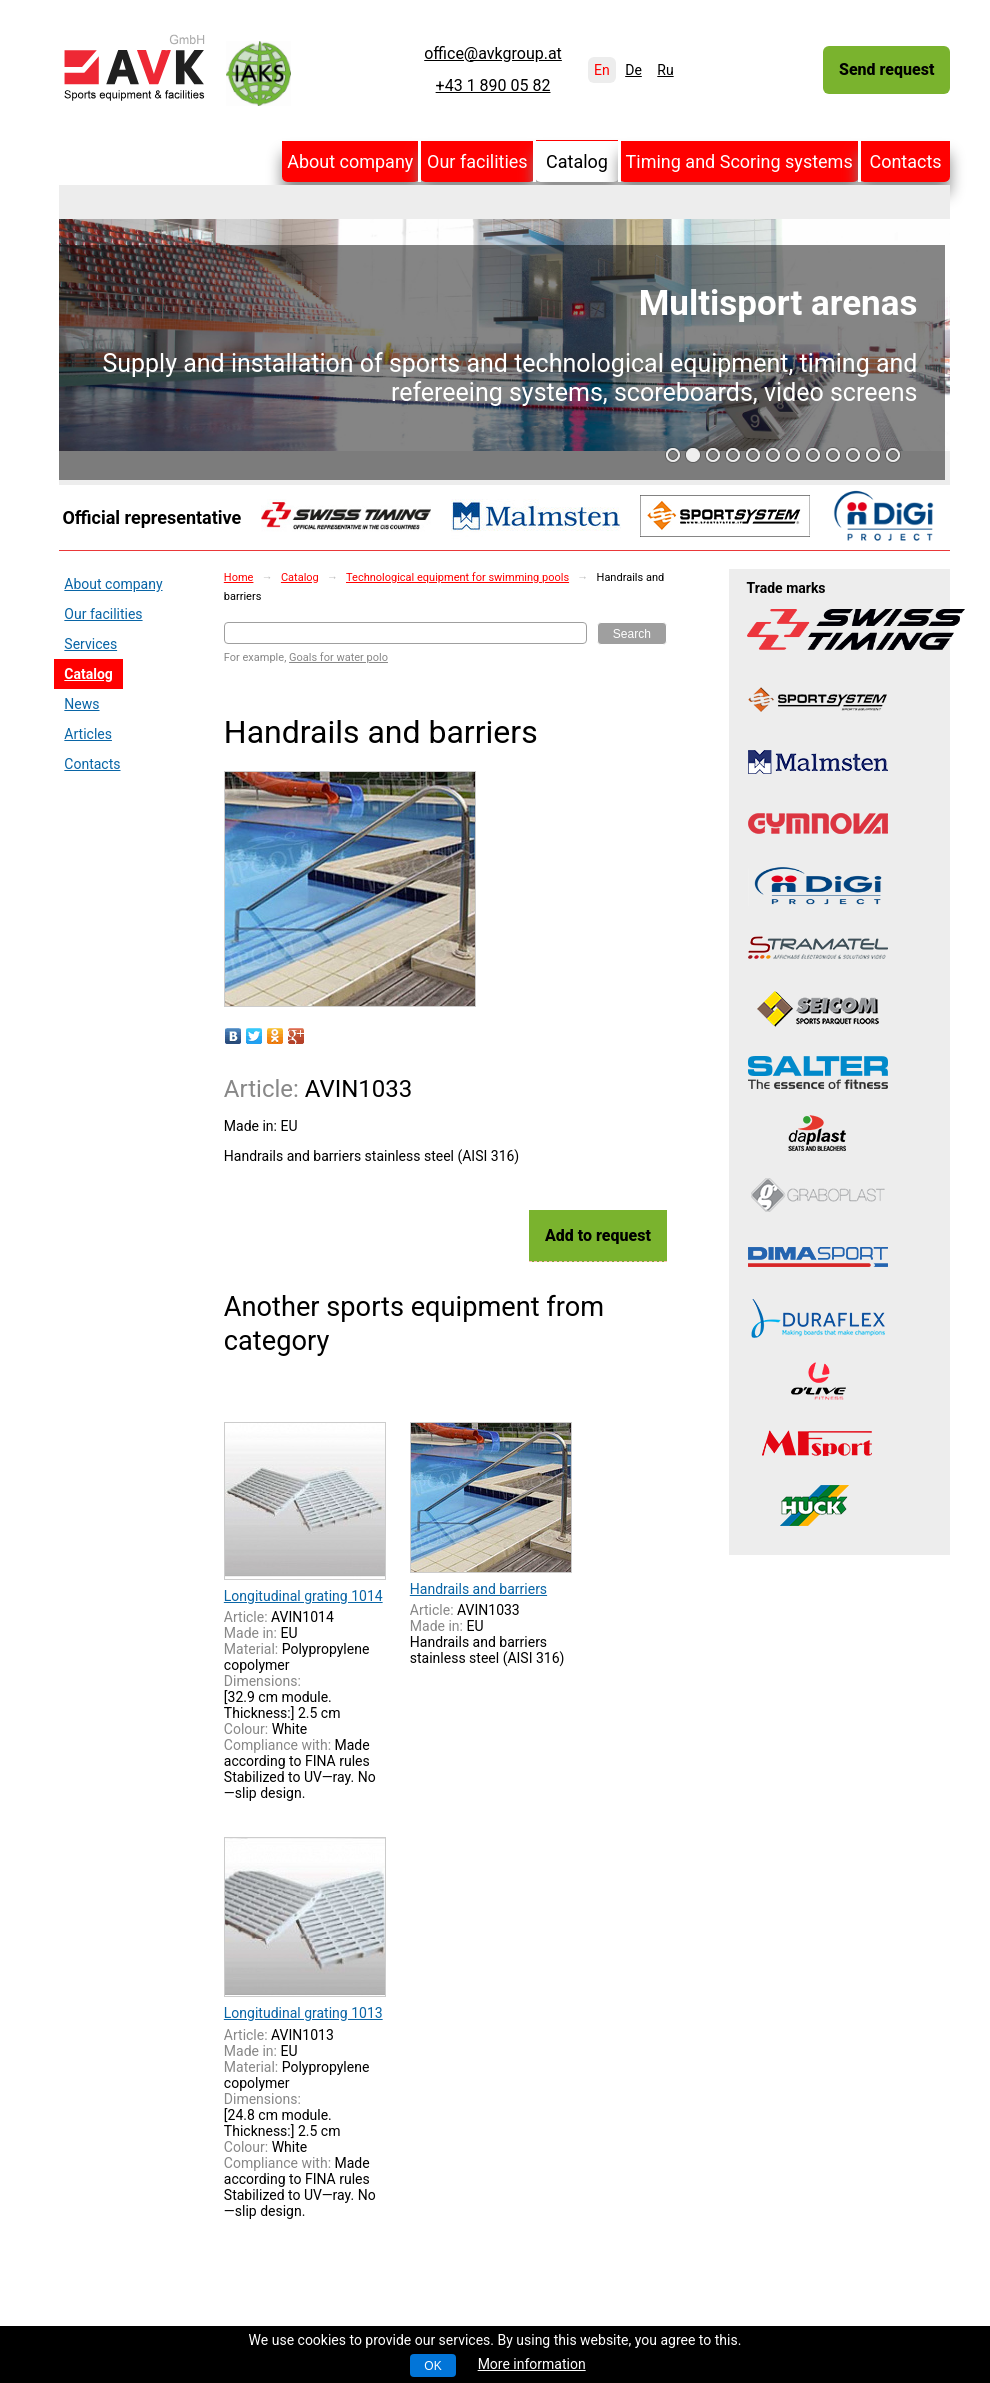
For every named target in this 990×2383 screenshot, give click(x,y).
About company (350, 161)
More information (532, 2364)
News (81, 704)
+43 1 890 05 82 (493, 86)
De (633, 70)
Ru (665, 70)
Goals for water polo (338, 657)
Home (239, 577)
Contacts (905, 161)
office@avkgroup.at (493, 54)
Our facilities (477, 161)
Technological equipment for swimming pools (457, 577)
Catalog (577, 161)
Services (90, 644)
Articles (88, 734)
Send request (886, 69)
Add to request (598, 1235)
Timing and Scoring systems (739, 161)
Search (632, 634)
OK (432, 2366)
